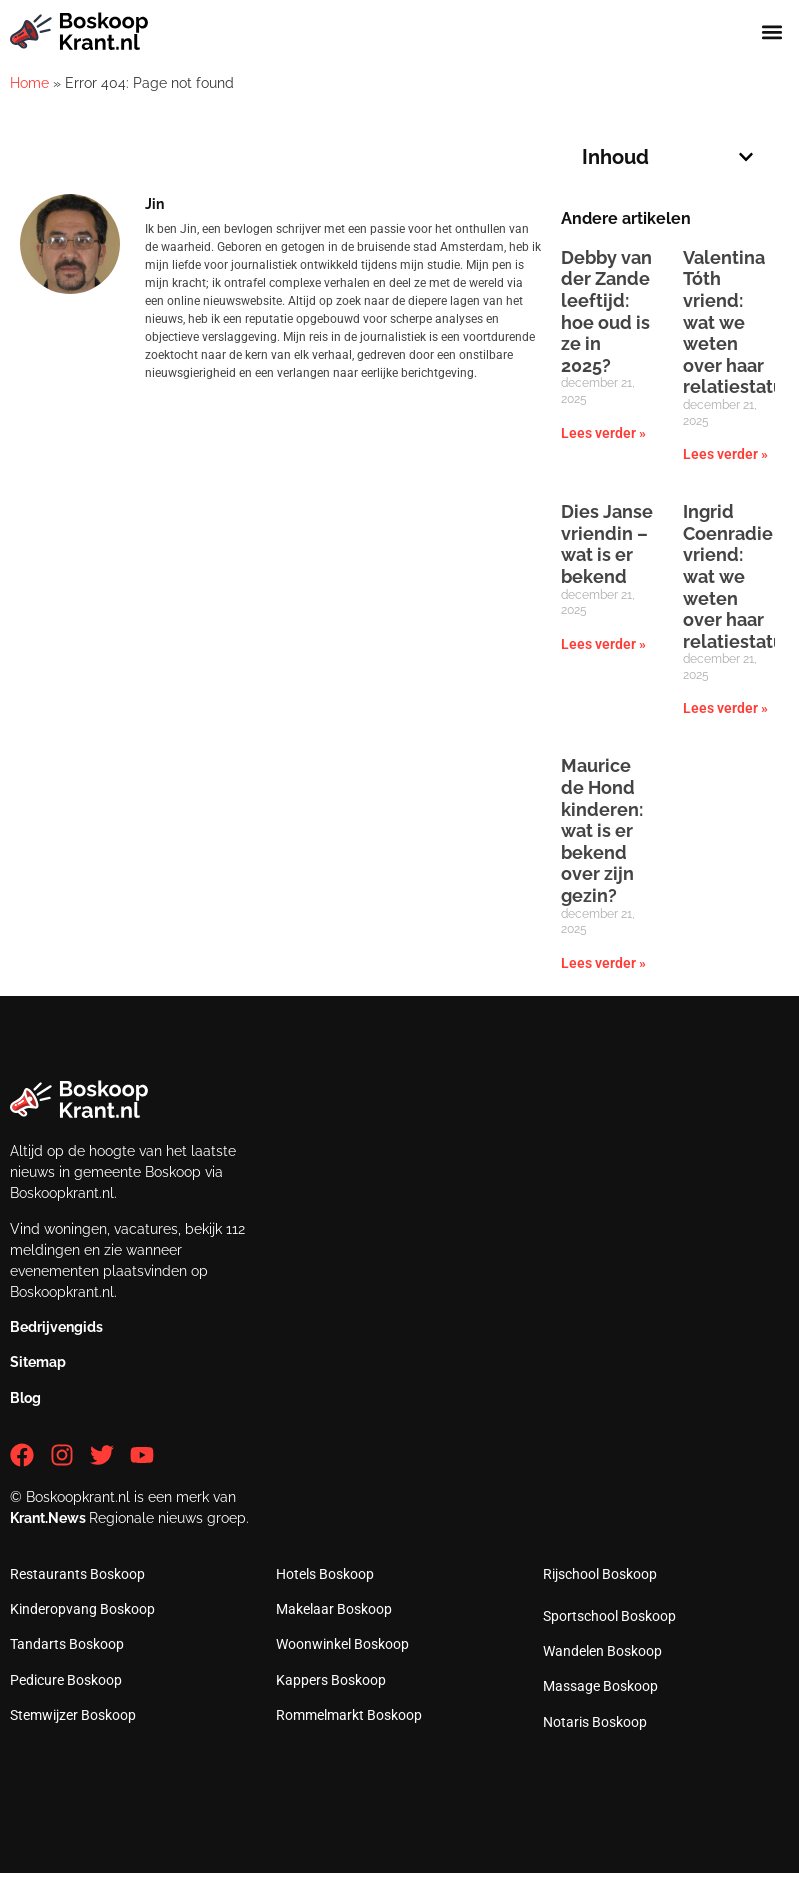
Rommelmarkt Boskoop (349, 1715)
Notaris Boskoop (595, 1722)
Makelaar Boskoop (334, 1609)
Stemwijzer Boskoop (73, 1715)
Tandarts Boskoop (67, 1644)
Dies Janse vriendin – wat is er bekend (607, 544)
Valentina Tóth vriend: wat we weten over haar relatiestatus (738, 322)
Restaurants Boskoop (77, 1574)
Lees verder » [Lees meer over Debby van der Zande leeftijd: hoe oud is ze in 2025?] (603, 433)
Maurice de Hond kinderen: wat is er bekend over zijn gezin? (602, 830)
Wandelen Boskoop (602, 1651)
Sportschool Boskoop (609, 1616)
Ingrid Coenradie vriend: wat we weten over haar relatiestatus (738, 576)
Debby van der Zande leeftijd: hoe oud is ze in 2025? (606, 311)
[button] (772, 31)
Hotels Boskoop (325, 1574)
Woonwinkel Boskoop (342, 1644)
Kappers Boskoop (331, 1680)
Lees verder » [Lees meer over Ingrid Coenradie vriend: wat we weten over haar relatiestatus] (725, 708)
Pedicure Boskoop (66, 1680)
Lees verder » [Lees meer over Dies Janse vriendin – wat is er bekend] (603, 644)
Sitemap (38, 1362)
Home (29, 83)
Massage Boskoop (600, 1686)
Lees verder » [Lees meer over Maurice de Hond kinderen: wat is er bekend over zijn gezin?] (603, 963)
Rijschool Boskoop (600, 1574)
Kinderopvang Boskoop (82, 1609)
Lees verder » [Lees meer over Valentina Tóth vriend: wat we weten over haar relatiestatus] (725, 454)
